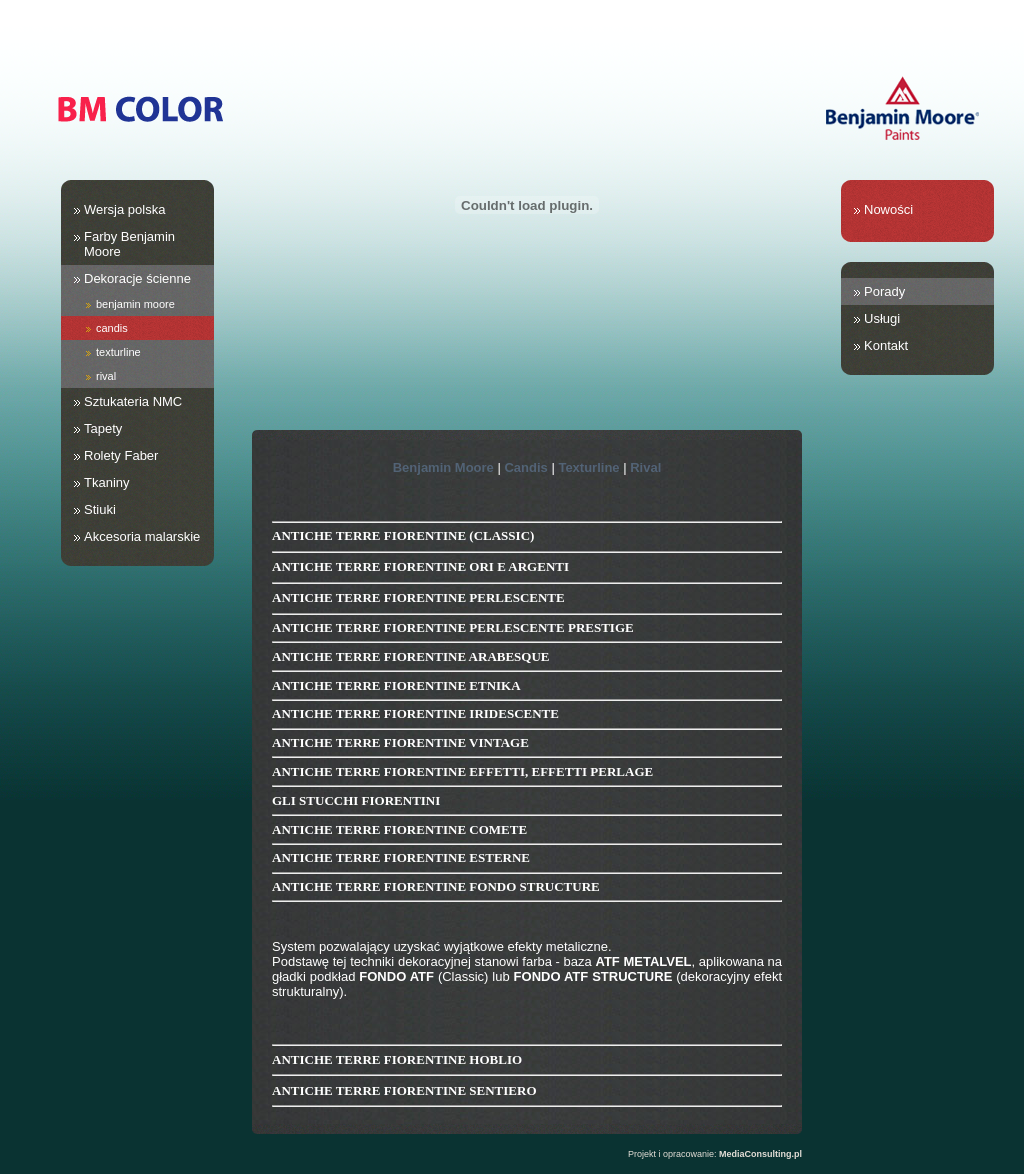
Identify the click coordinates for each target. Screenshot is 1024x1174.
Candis (525, 467)
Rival (645, 467)
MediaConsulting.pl (760, 1154)
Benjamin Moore (443, 467)
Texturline (588, 467)
